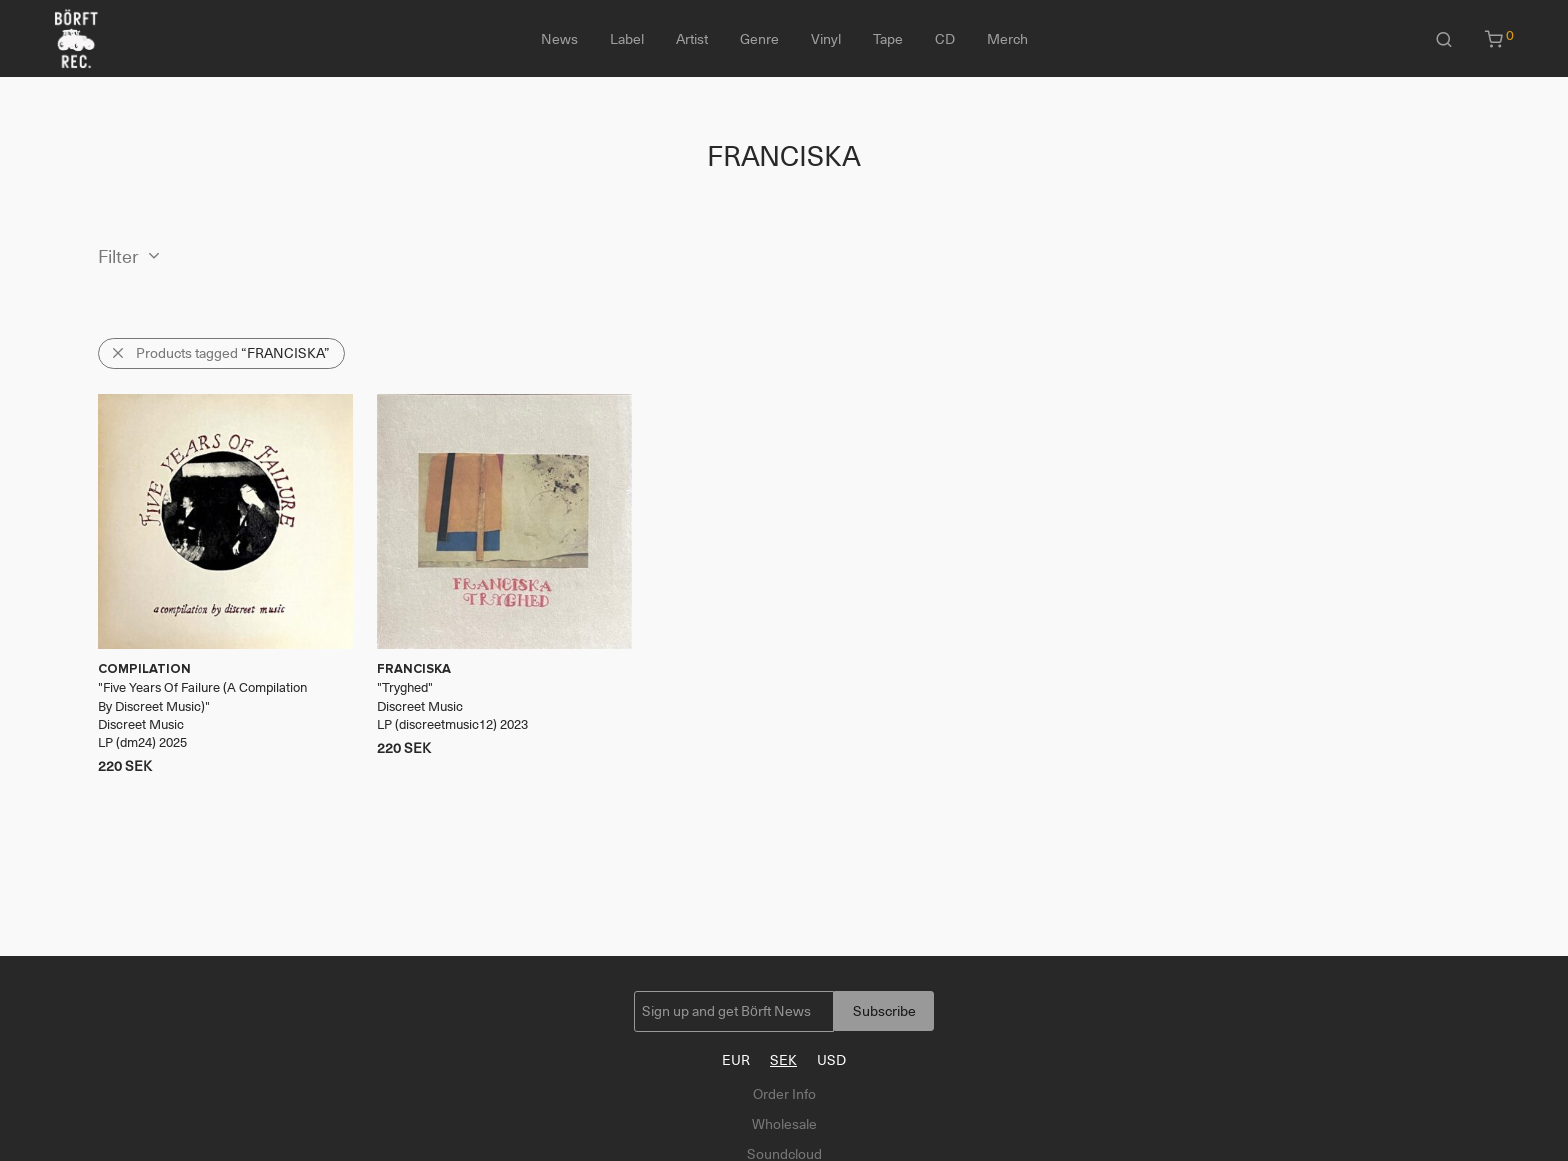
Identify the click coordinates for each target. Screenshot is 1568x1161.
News (559, 39)
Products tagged (233, 353)
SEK (783, 1060)
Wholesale (784, 1124)
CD (945, 39)
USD (831, 1060)
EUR (736, 1060)
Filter (118, 257)
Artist (692, 39)
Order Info (784, 1094)
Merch (1007, 39)
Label (627, 39)
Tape (888, 39)
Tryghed (405, 687)
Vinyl (826, 39)
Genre (759, 39)
